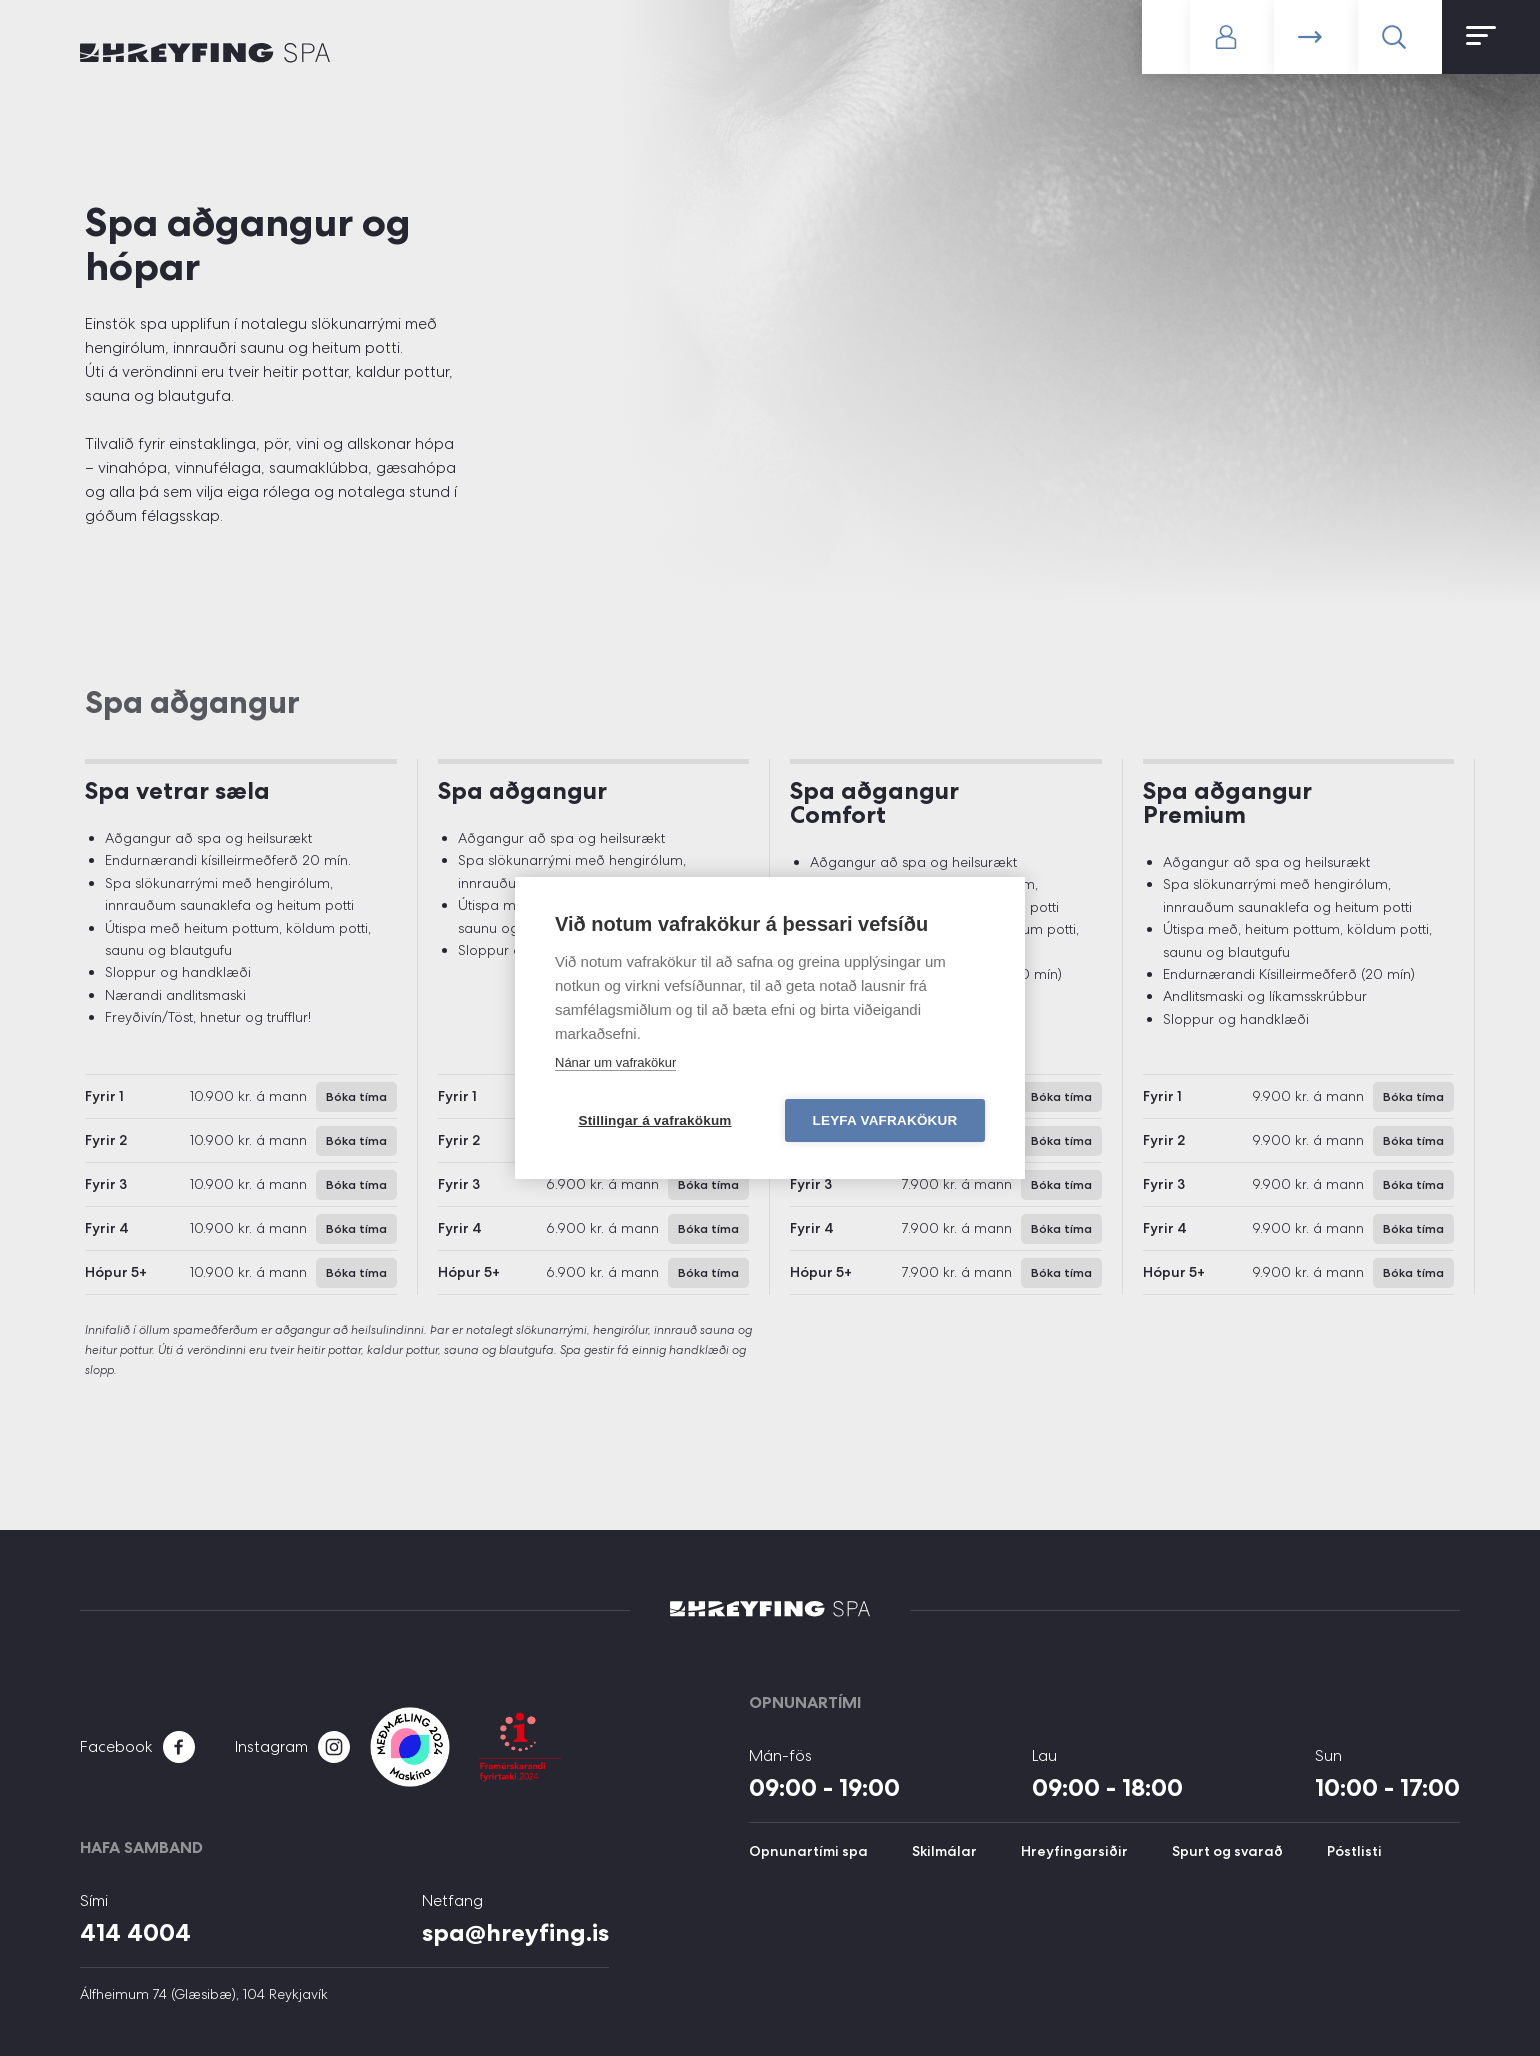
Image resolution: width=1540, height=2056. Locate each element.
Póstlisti (1354, 1851)
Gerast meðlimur (1166, 37)
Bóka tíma (1316, 37)
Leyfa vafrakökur (885, 1120)
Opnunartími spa (808, 1851)
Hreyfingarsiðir (1074, 1851)
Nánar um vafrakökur (615, 1062)
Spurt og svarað (1227, 1851)
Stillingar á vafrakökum (654, 1120)
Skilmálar (944, 1851)
